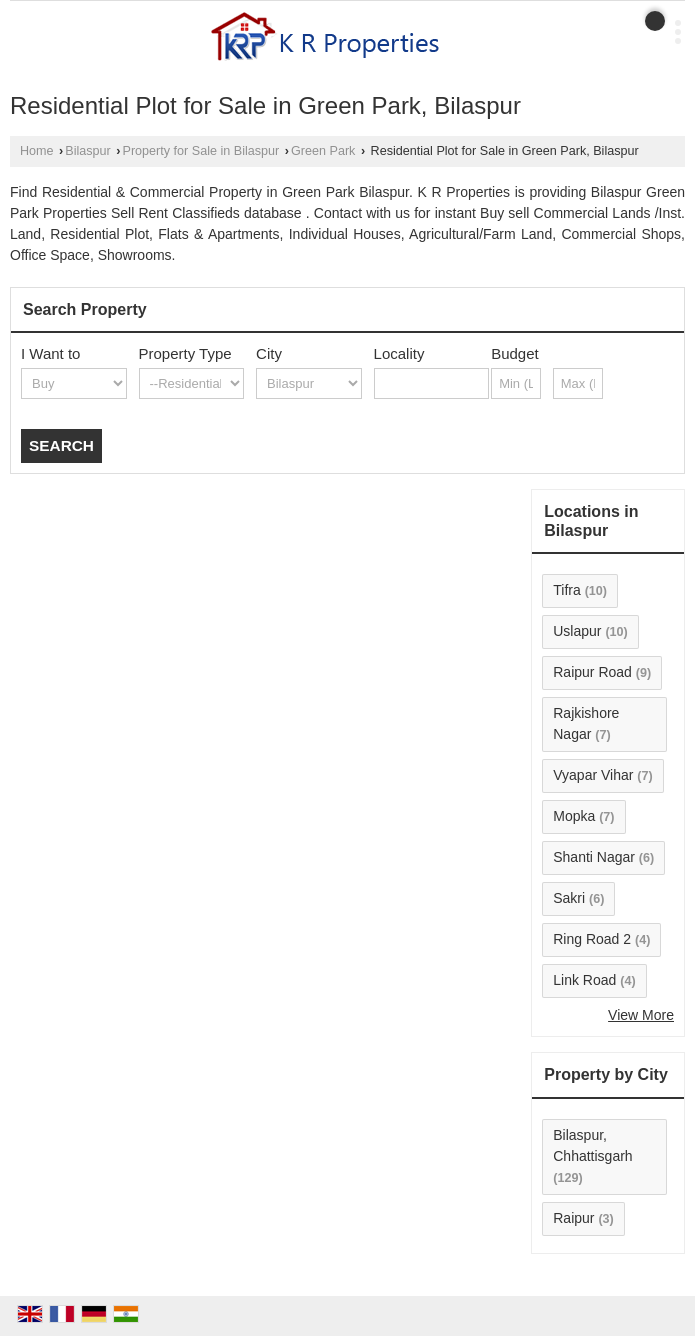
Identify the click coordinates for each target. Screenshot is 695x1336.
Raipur (573, 1218)
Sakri (569, 898)
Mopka (574, 816)
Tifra (566, 590)
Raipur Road (592, 672)
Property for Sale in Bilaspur (201, 151)
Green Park (323, 151)
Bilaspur (88, 151)
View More (641, 1015)
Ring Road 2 (592, 939)
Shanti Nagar (594, 857)
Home (37, 151)
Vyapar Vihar (593, 775)
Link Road (584, 980)
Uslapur (577, 631)
